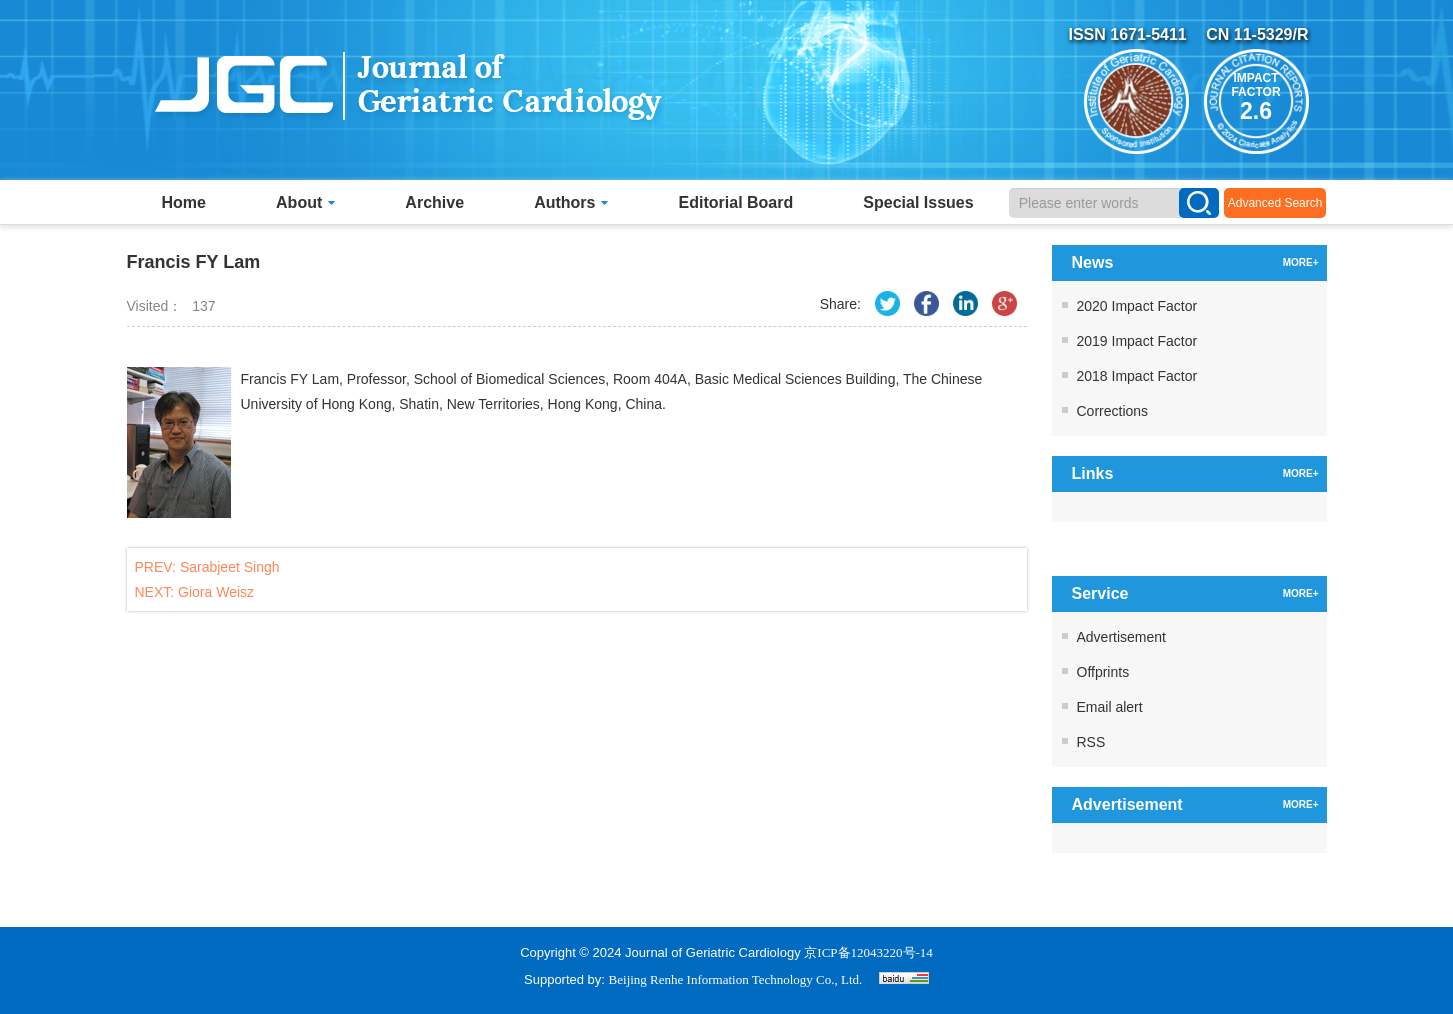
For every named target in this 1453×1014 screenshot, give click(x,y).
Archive (434, 202)
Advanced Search (1275, 203)
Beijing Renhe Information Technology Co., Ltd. (736, 979)
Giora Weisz (216, 592)
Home (184, 202)
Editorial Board (736, 202)
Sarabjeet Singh (230, 567)
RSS (1091, 742)
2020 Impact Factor (1137, 306)
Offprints (1103, 672)
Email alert (1110, 707)
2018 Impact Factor (1137, 376)
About (305, 202)
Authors (571, 202)
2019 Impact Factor (1137, 341)
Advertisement (1121, 637)
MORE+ (1301, 262)
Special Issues (918, 202)
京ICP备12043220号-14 (868, 952)
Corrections (1113, 411)
